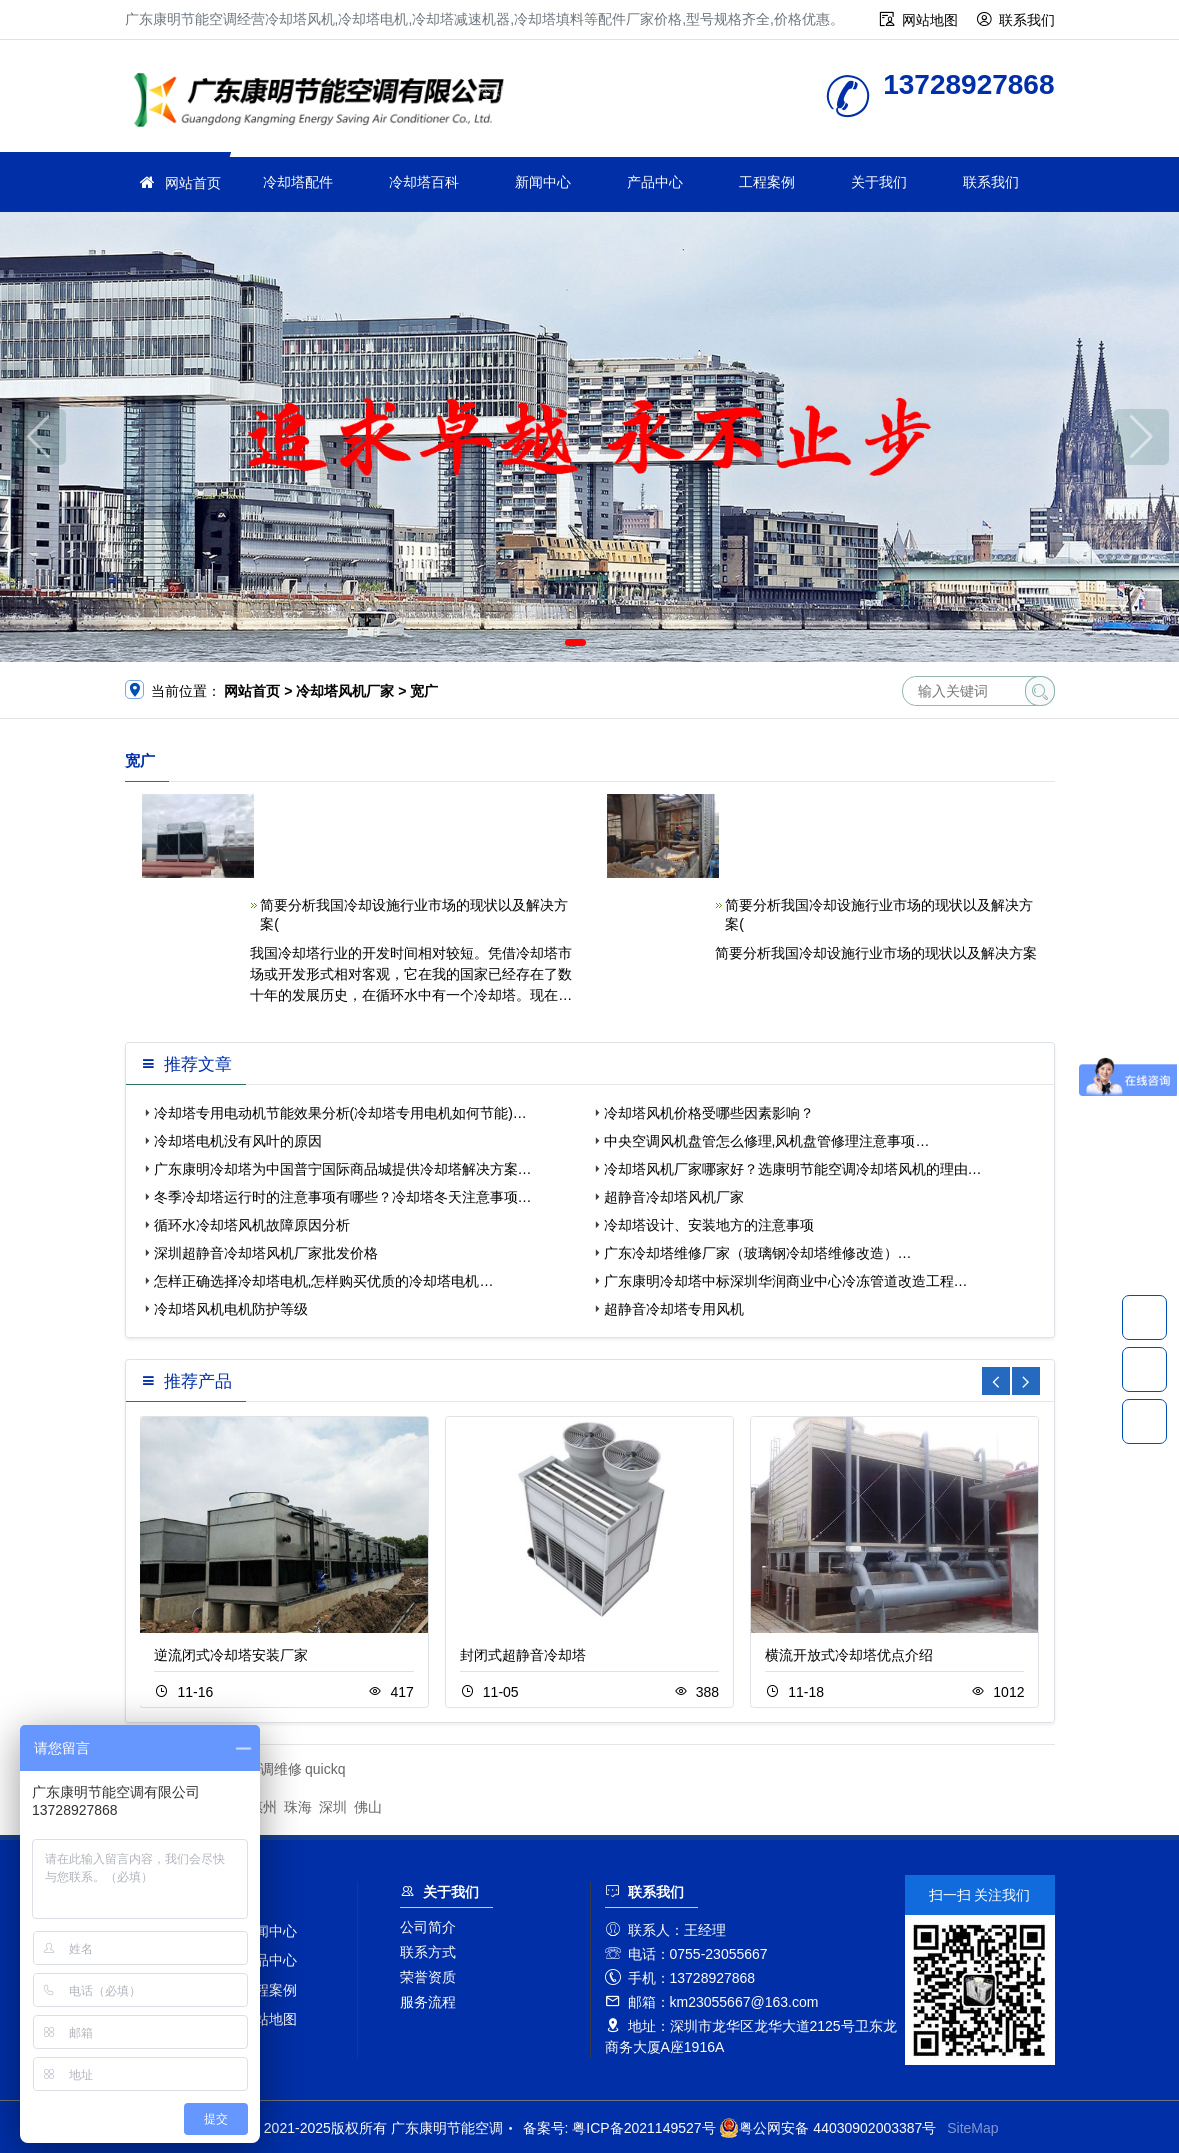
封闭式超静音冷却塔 (523, 1655)
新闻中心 (543, 182)
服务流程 (428, 2002)
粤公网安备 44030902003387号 (827, 2128)
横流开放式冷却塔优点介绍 (849, 1655)
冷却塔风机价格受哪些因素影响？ (709, 1113)
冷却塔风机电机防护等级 (231, 1309)
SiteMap (972, 2128)
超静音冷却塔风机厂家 (674, 1197)
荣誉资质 (428, 1977)
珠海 (298, 1807)
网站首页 (193, 183)
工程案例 (767, 182)
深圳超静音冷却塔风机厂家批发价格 (266, 1253)
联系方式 (428, 1952)
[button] (575, 642)
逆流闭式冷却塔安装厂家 (231, 1655)
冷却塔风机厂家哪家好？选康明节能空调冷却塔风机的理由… (793, 1169)
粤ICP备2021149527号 (643, 2128)
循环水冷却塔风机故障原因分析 (252, 1225)
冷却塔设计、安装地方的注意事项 (709, 1225)
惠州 (263, 1807)
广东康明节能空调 (325, 102)
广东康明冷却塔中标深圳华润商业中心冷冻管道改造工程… (786, 1281)
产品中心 (655, 182)
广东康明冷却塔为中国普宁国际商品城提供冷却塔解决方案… (343, 1169)
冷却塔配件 (298, 182)
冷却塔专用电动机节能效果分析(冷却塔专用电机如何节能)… (340, 1113)
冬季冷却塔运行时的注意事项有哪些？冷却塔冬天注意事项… (343, 1197)
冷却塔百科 (424, 182)
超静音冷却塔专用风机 (674, 1309)
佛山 (368, 1807)
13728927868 (1144, 1317)
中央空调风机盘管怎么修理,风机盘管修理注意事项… (767, 1141)
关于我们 (879, 182)
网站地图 (930, 20)
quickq (325, 1769)
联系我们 (1027, 20)
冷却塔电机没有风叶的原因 (238, 1141)
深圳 (333, 1807)
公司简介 (428, 1927)
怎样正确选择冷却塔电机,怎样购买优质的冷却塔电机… (324, 1281)
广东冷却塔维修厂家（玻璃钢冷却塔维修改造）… (758, 1253)
